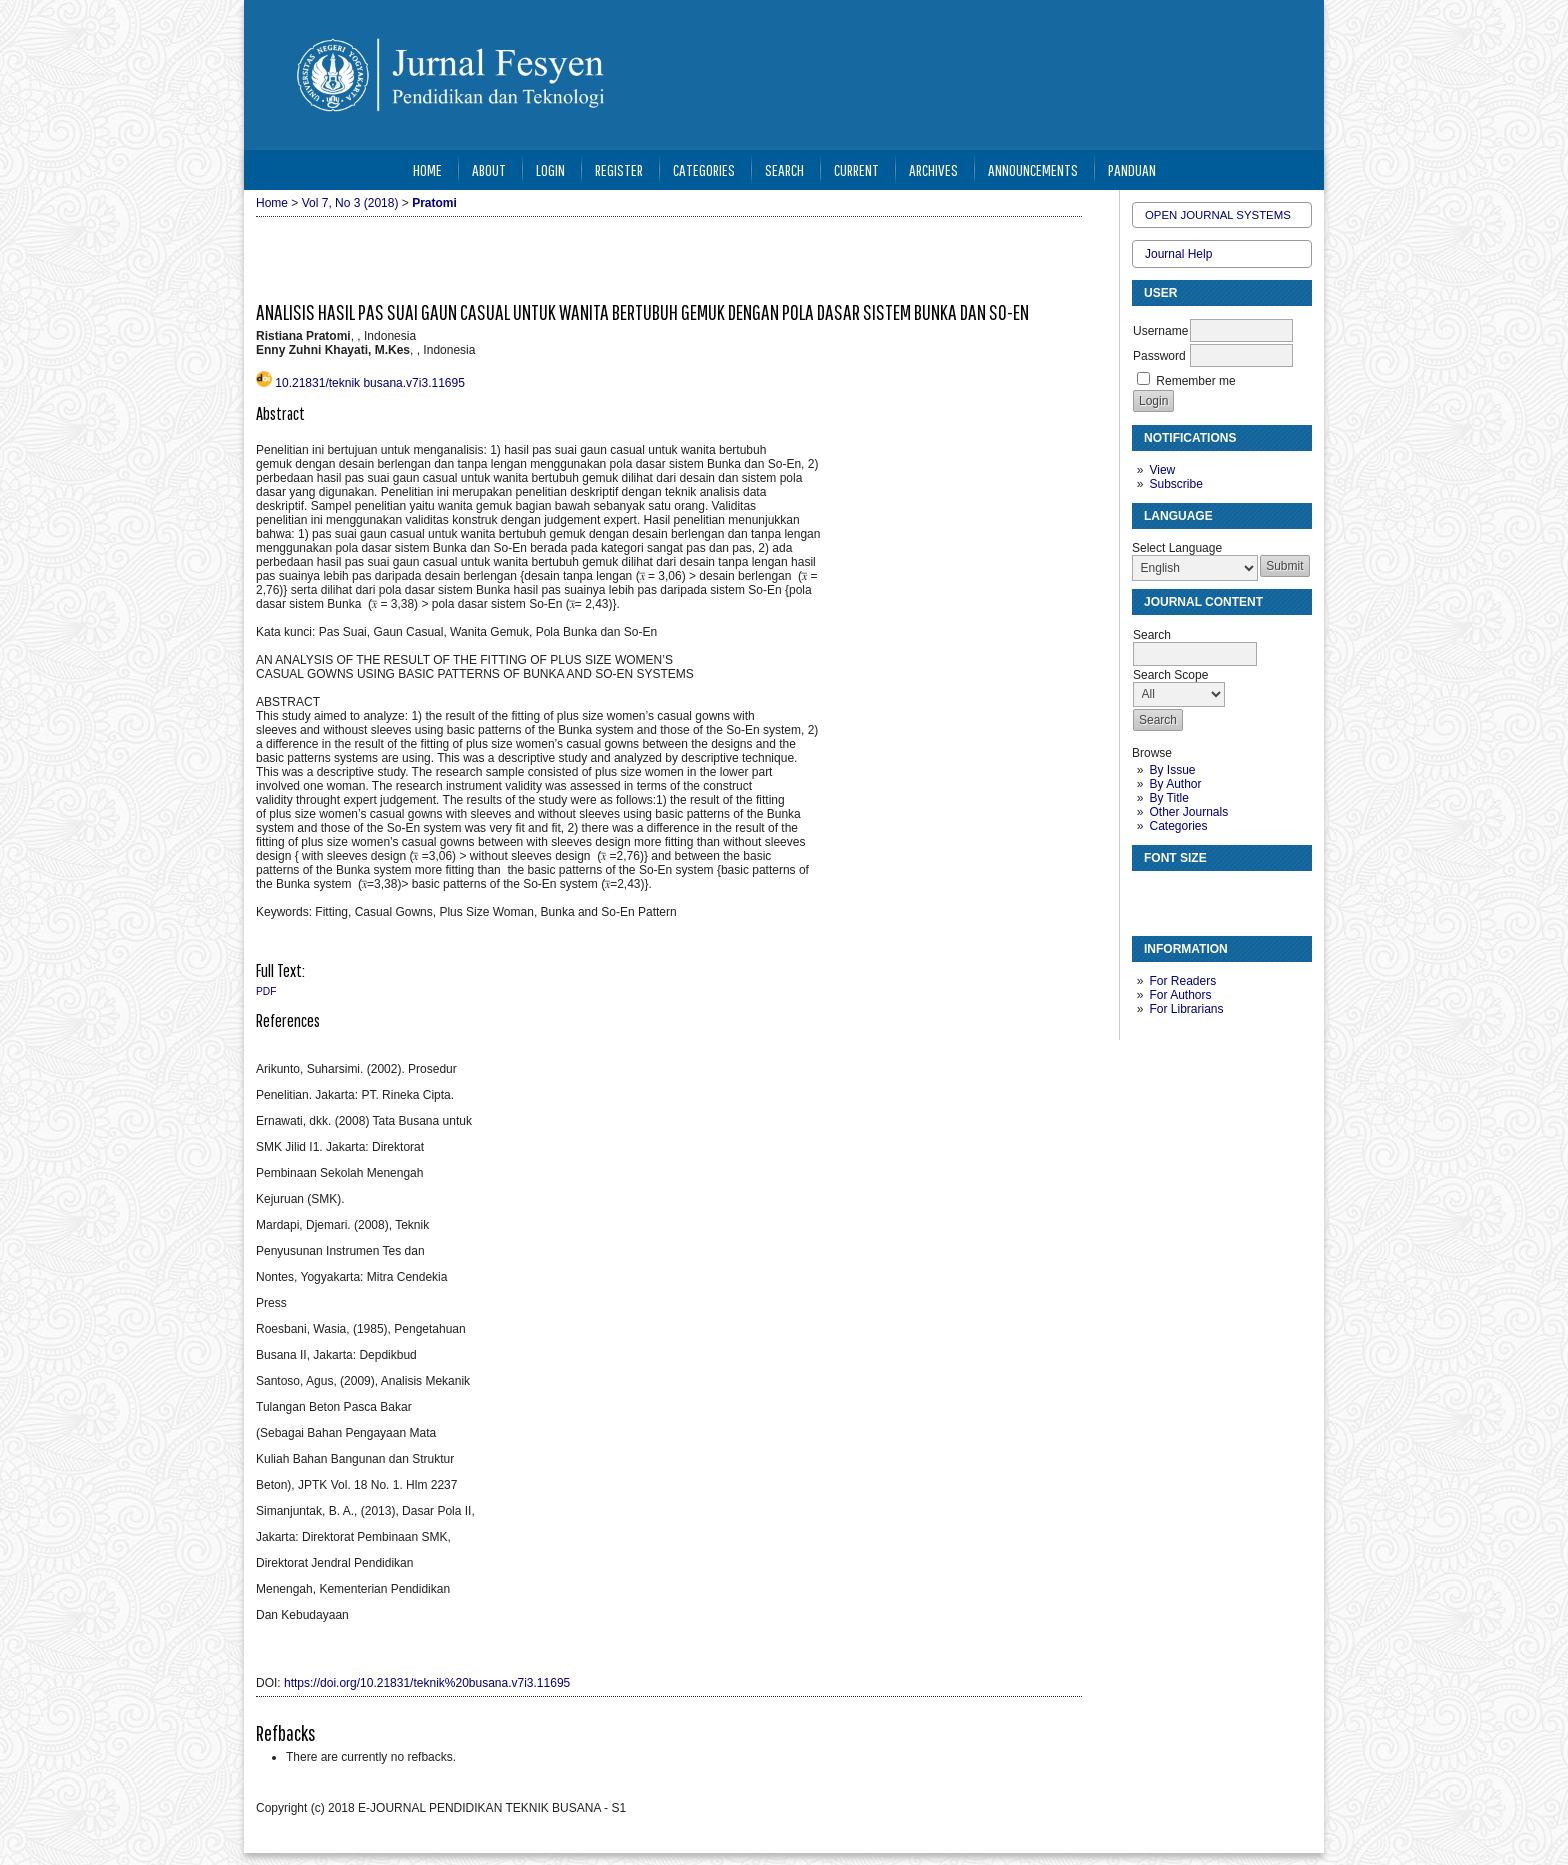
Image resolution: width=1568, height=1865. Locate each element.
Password (1159, 356)
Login (550, 169)
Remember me (1195, 381)
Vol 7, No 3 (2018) (350, 203)
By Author (1175, 784)
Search (784, 169)
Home (427, 169)
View (1162, 470)
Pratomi (434, 203)
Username (1160, 331)
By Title (1168, 798)
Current (856, 169)
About (489, 169)
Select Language (1177, 548)
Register (619, 169)
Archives (933, 169)
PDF (266, 991)
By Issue (1172, 770)
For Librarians (1186, 1009)
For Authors (1180, 995)
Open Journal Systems (1218, 215)
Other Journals (1188, 812)
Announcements (1033, 169)
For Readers (1182, 981)
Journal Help (1178, 254)
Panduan (1132, 169)
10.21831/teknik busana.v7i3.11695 (370, 383)
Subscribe (1175, 484)
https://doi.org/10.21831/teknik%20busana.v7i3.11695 (427, 1683)
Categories (1178, 826)
